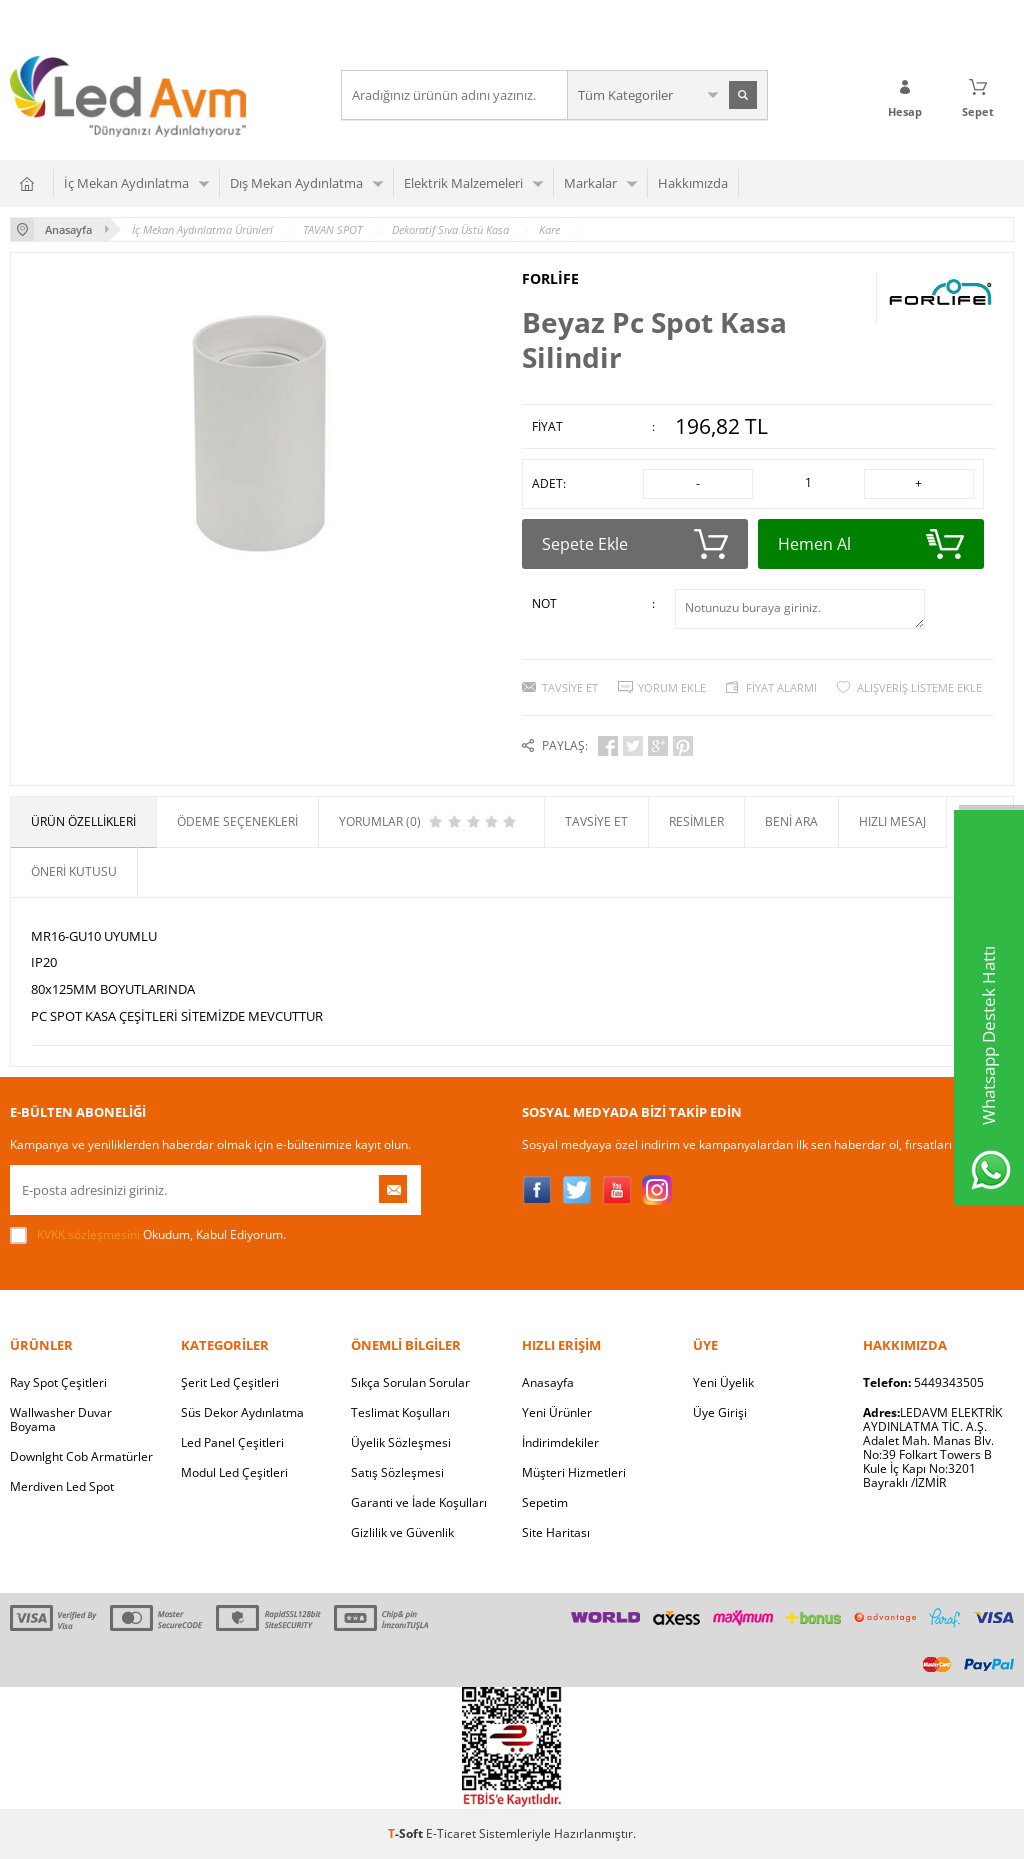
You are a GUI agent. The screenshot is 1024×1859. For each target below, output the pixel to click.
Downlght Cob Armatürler (81, 1456)
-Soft (407, 1833)
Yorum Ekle (672, 687)
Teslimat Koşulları (400, 1412)
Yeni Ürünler (557, 1412)
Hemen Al (871, 544)
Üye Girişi (720, 1412)
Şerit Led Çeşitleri (230, 1382)
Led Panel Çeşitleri (232, 1442)
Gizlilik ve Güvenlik (402, 1532)
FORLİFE (550, 279)
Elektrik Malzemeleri (463, 183)
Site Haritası (556, 1532)
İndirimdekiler (560, 1442)
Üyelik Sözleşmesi (401, 1442)
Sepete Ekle (635, 544)
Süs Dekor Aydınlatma (242, 1412)
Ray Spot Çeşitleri (58, 1382)
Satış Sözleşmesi (397, 1472)
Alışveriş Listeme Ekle (919, 687)
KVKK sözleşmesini (88, 1234)
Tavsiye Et (570, 687)
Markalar (590, 183)
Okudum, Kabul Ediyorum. (148, 1235)
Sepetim (545, 1502)
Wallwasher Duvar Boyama (61, 1419)
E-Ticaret (451, 1833)
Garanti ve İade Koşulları (419, 1502)
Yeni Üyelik (723, 1382)
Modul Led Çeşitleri (234, 1472)
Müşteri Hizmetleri (574, 1472)
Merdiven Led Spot (62, 1486)
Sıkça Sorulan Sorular (410, 1382)
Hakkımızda (693, 183)
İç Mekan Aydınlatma (126, 183)
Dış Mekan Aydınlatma (296, 183)
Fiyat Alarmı (781, 687)
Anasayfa (548, 1382)
